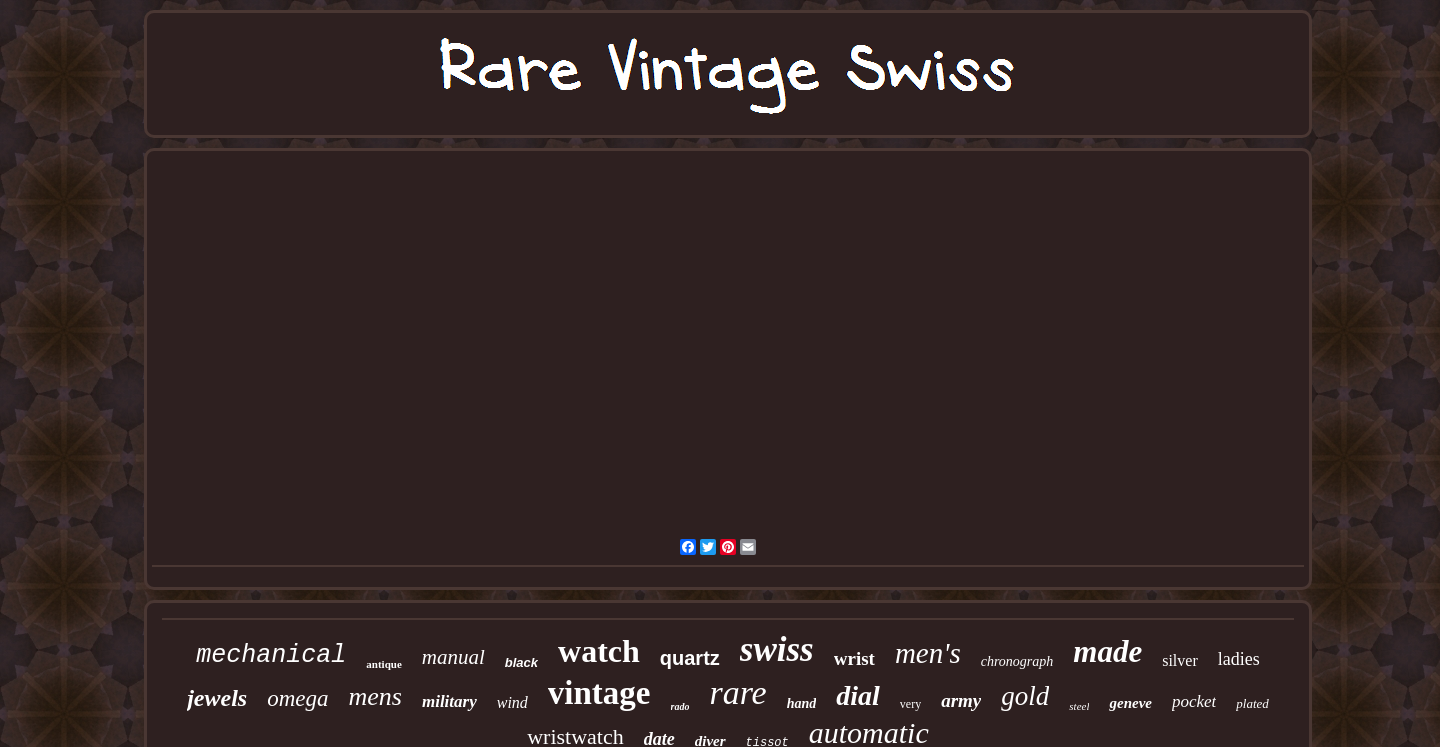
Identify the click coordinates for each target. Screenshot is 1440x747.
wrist (854, 658)
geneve (1130, 703)
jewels (217, 698)
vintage (599, 693)
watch (599, 651)
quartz (690, 658)
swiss (777, 649)
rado (680, 706)
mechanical (271, 655)
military (449, 701)
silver (1180, 660)
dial (858, 695)
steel (1079, 706)
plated (1252, 703)
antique (383, 664)
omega (297, 698)
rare (737, 692)
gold (1025, 696)
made (1107, 651)
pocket (1194, 701)
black (521, 662)
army (961, 700)
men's (928, 653)
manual (453, 657)
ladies (1239, 659)
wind (512, 702)
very (910, 704)
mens (375, 696)
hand (802, 703)
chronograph (1017, 661)
